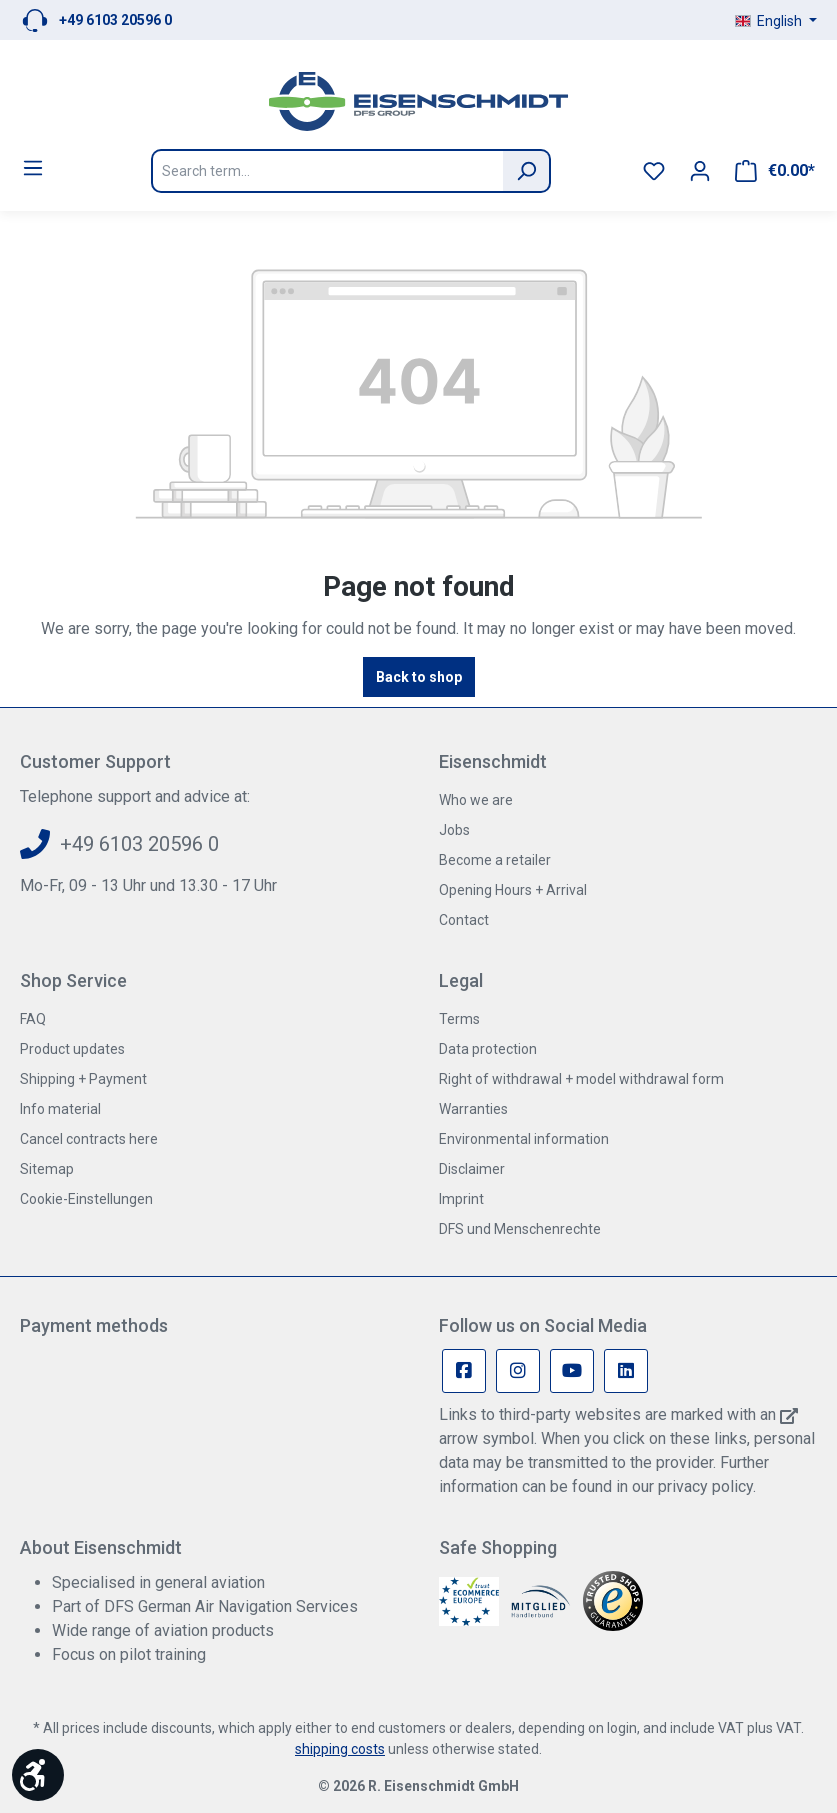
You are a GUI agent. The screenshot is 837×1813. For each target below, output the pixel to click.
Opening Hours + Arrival (513, 890)
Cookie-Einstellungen (86, 1199)
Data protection (488, 1049)
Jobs (454, 830)
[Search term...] (327, 171)
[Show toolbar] (38, 1775)
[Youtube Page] (572, 1371)
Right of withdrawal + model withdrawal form (581, 1079)
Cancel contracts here (89, 1139)
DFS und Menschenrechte (520, 1229)
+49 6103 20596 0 (115, 20)
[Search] (527, 171)
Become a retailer (495, 860)
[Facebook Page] (464, 1371)
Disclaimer (472, 1169)
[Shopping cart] (775, 171)
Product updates (72, 1049)
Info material (60, 1109)
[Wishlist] (654, 171)
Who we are (476, 800)
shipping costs (340, 1749)
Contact (464, 920)
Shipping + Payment (83, 1079)
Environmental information (524, 1139)
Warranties (473, 1109)
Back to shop (419, 677)
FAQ (33, 1019)
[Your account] (700, 171)
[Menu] (33, 168)
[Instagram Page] (518, 1371)
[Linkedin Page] (626, 1371)
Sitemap (47, 1169)
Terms (459, 1019)
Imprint (461, 1199)
